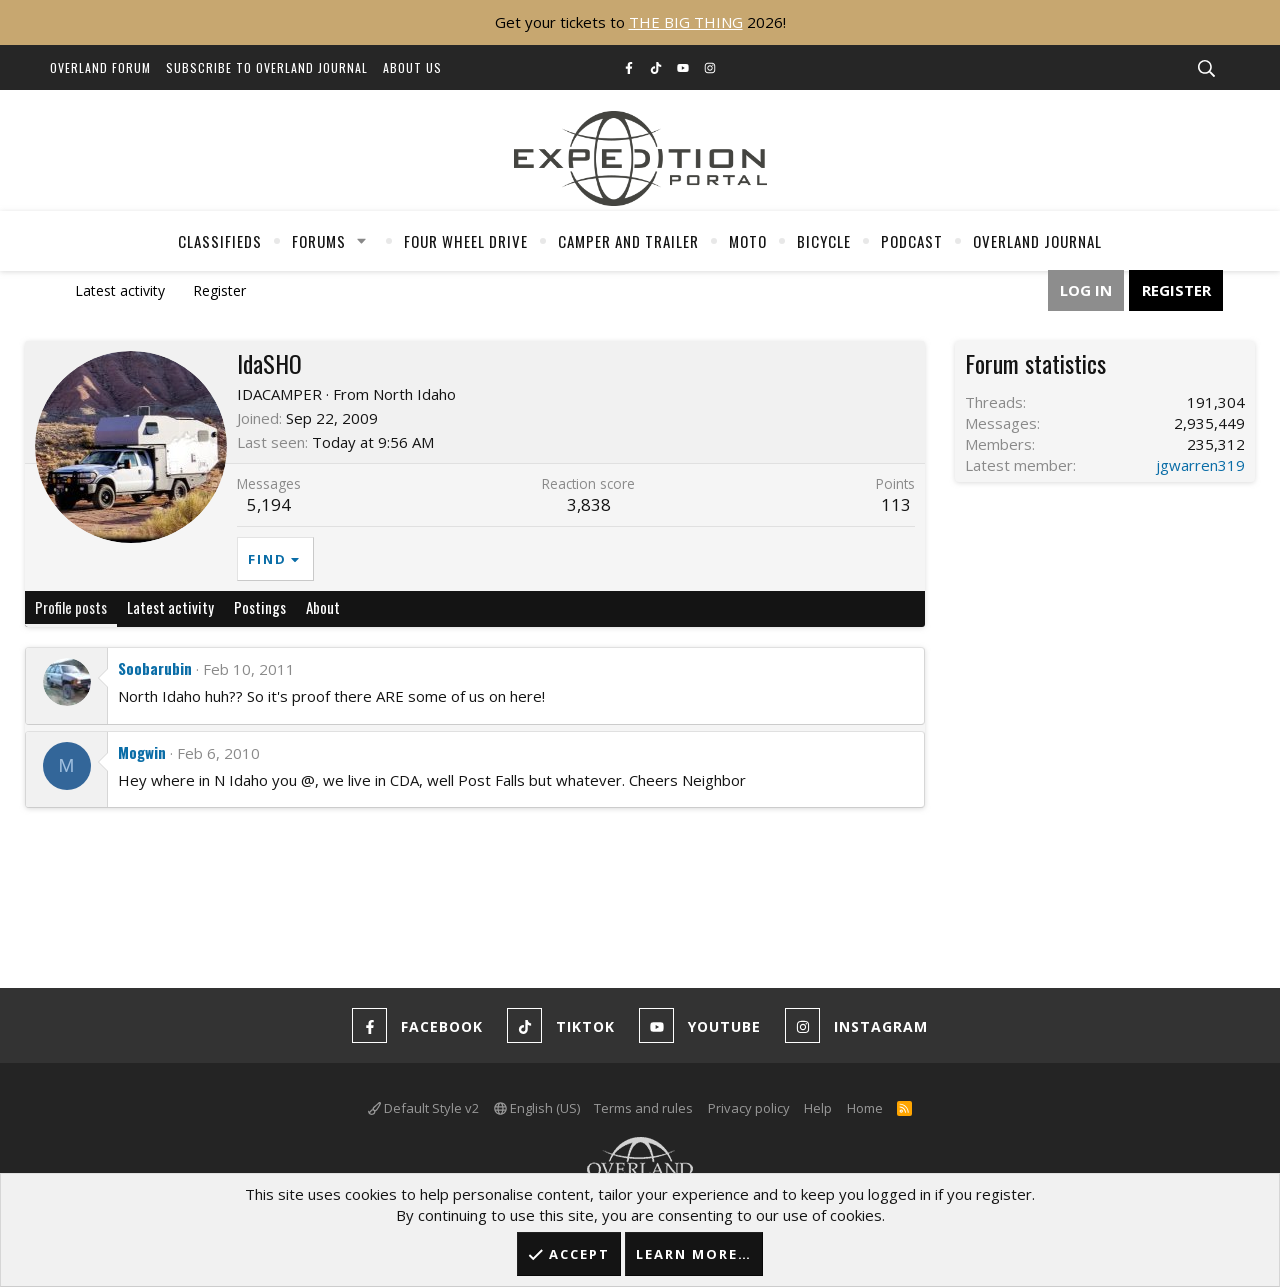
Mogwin (142, 752)
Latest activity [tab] (170, 607)
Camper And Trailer (628, 241)
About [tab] (323, 607)
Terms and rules (643, 1108)
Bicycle (824, 241)
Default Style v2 (423, 1108)
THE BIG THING (686, 22)
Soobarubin (155, 668)
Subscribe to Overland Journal (267, 67)
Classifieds (220, 241)
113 (896, 504)
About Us (412, 67)
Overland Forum (100, 67)
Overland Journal (1037, 241)
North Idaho (414, 394)
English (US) (537, 1108)
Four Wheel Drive (466, 241)
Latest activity (120, 290)
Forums (319, 241)
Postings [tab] (260, 607)
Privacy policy (749, 1108)
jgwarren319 (1200, 465)
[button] (362, 241)
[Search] (1206, 69)
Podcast (912, 241)
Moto (748, 241)
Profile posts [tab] (71, 607)
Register (219, 290)
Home (865, 1108)
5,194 (269, 504)
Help (818, 1108)
